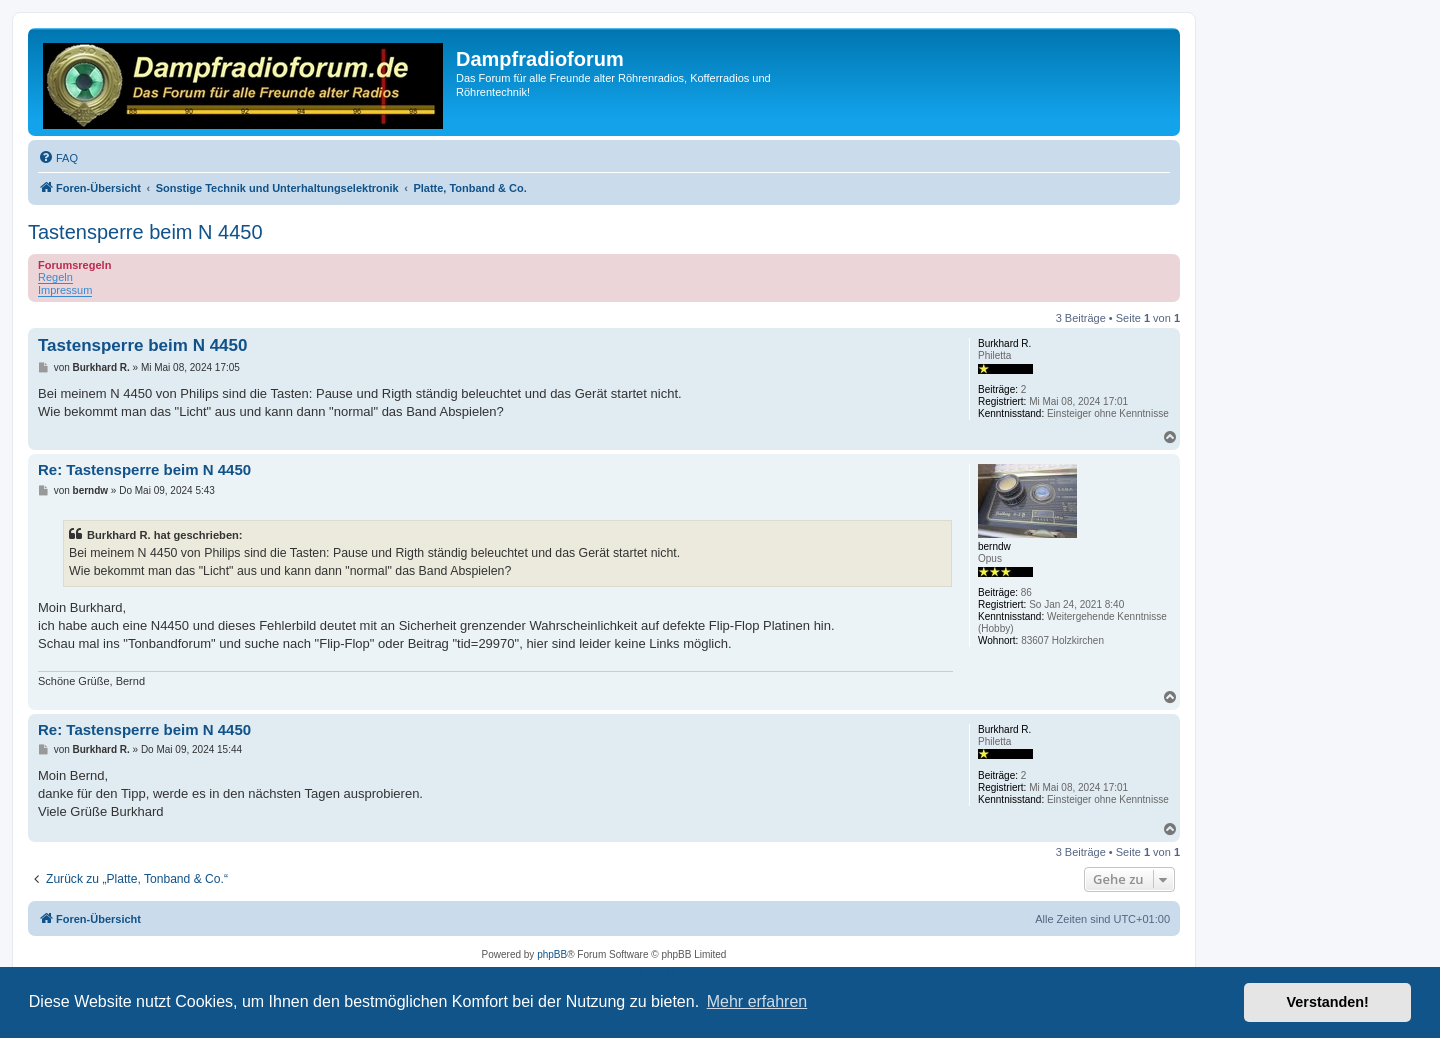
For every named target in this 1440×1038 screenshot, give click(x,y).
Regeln (55, 277)
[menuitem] (58, 158)
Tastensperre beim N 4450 (145, 232)
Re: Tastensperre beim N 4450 (144, 469)
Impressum (65, 290)
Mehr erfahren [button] (757, 1001)
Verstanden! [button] (1328, 1002)
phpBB (552, 954)
